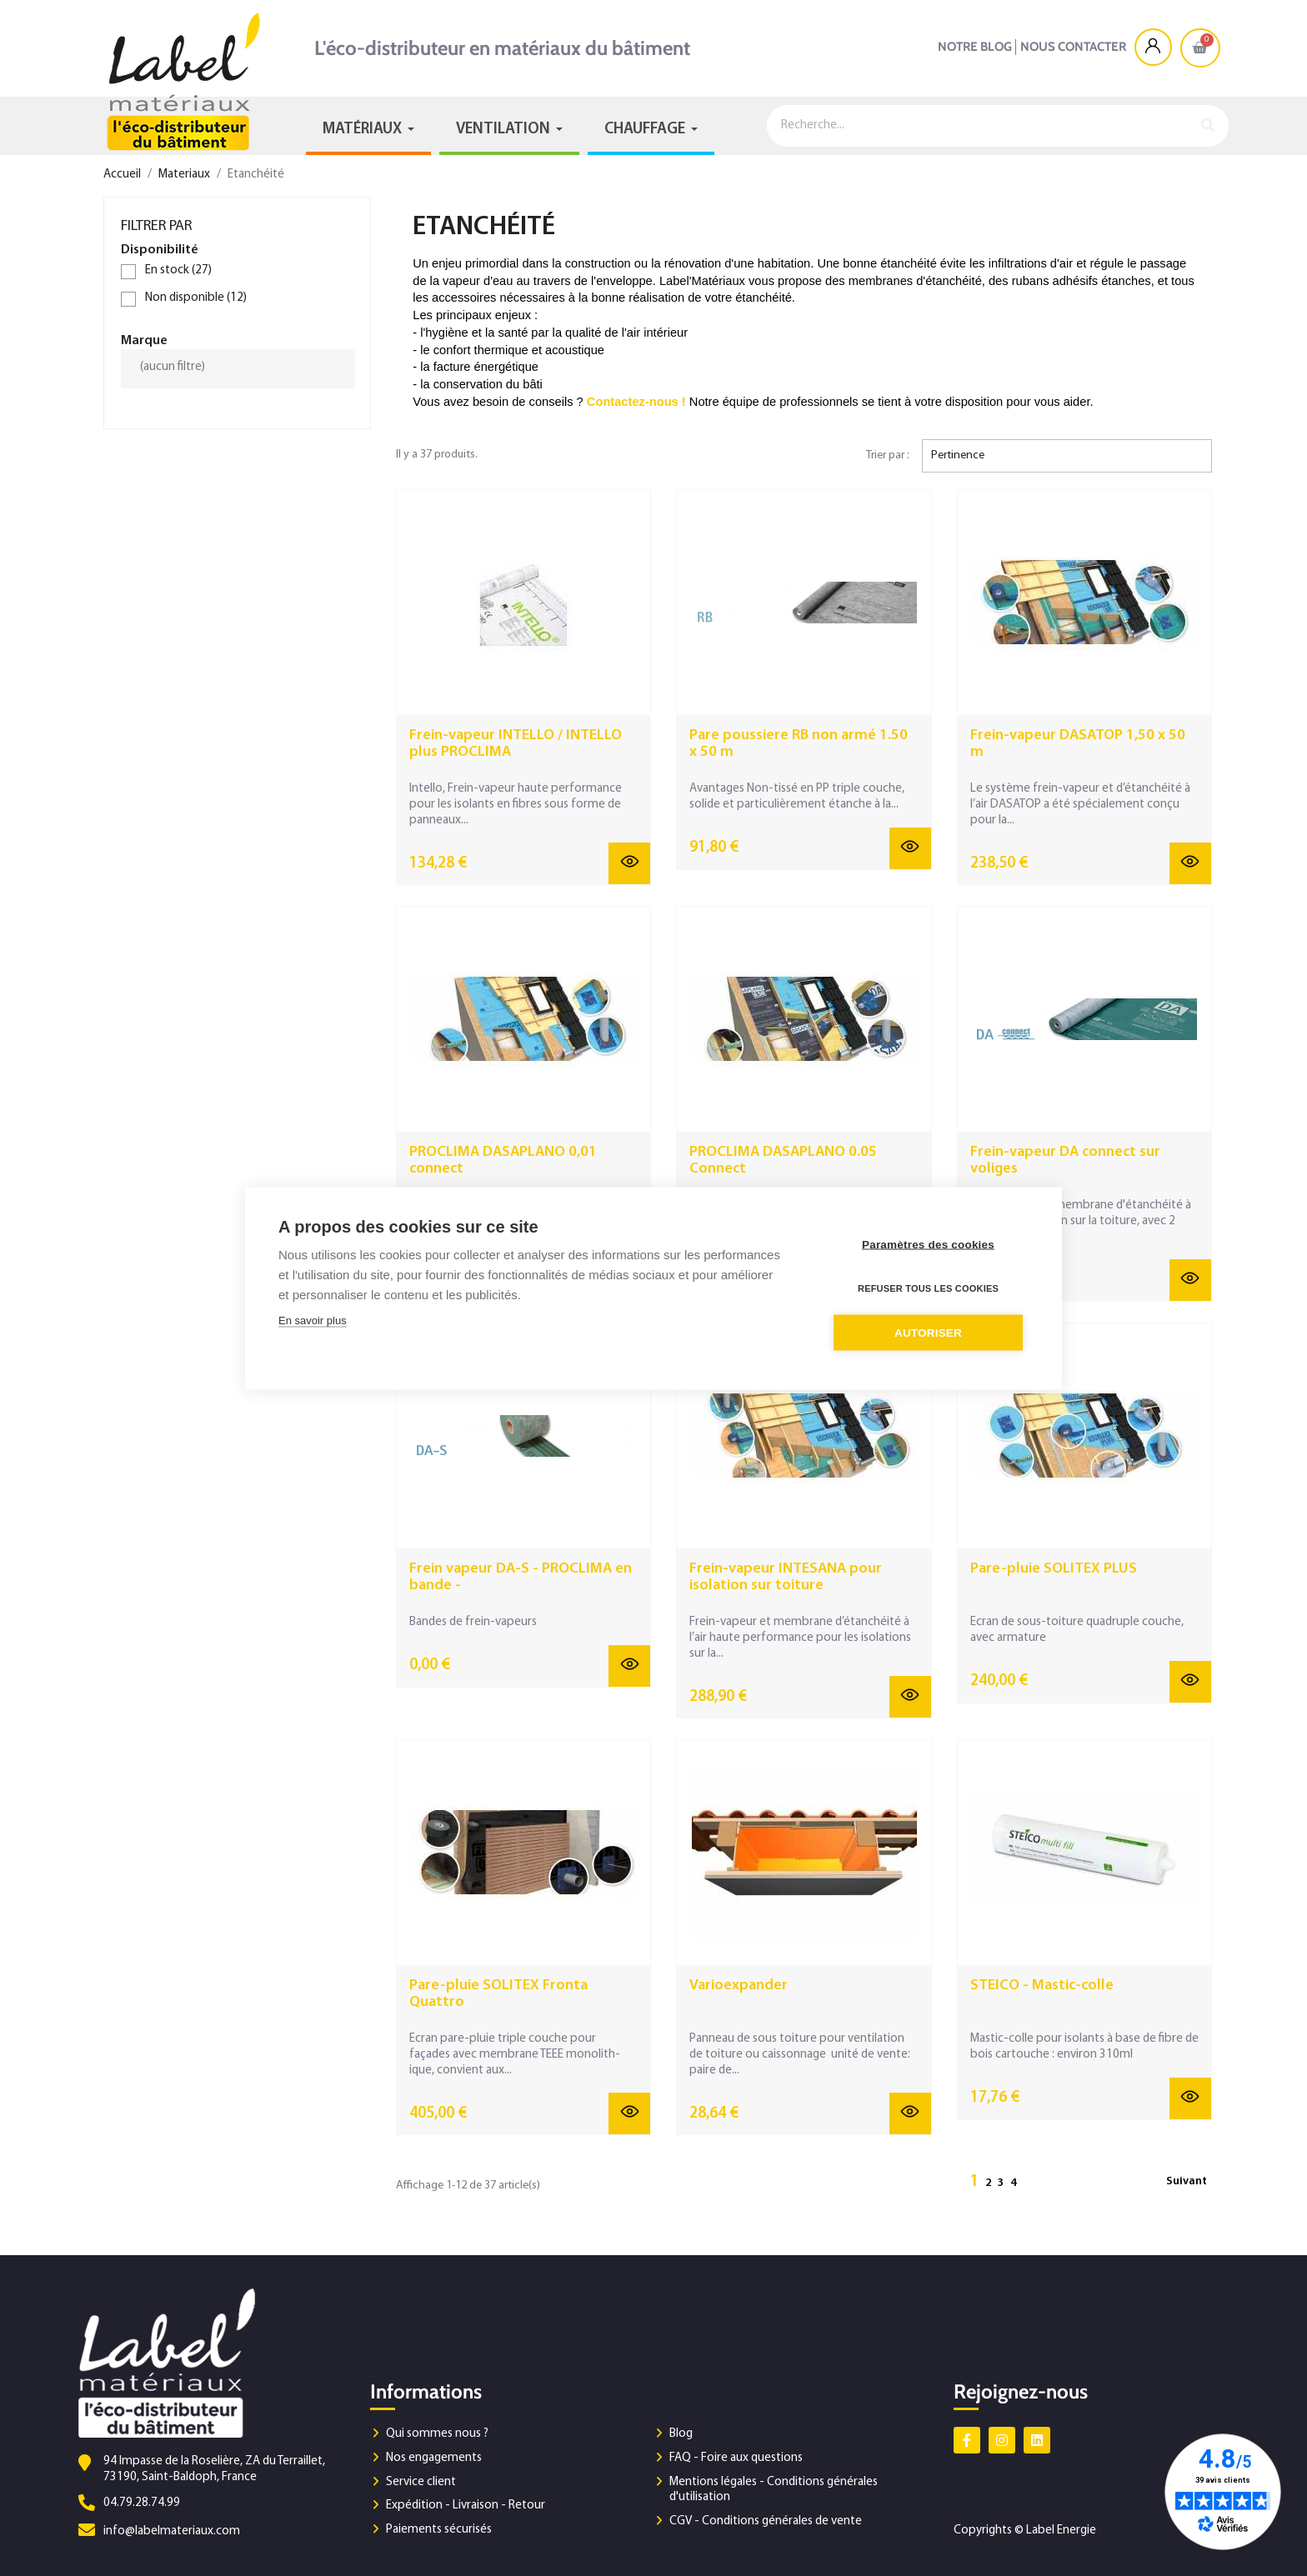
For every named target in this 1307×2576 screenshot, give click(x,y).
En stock (178, 270)
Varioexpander (738, 1985)
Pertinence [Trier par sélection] (957, 455)
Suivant (1186, 2181)
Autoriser (928, 1332)
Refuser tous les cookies (928, 1288)
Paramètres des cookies (928, 1244)
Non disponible (196, 298)
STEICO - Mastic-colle (1042, 1985)
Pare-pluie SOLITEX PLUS (1053, 1569)
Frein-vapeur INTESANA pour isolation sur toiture (785, 1577)
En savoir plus (312, 1319)
